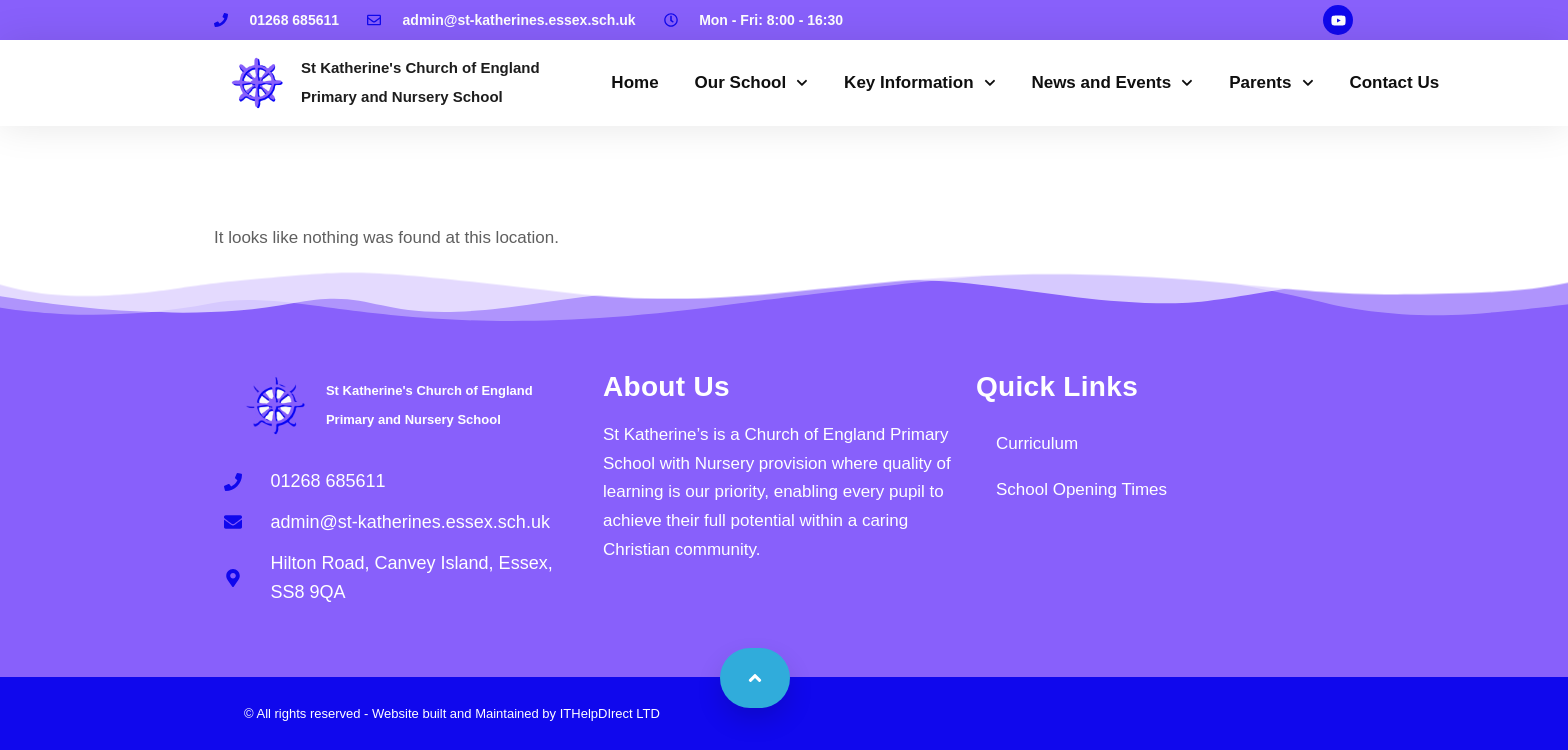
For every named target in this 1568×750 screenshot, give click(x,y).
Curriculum (1037, 443)
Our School (752, 83)
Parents (1271, 83)
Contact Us (1394, 82)
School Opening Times (1081, 489)
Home (634, 82)
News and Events (1112, 83)
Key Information (919, 83)
